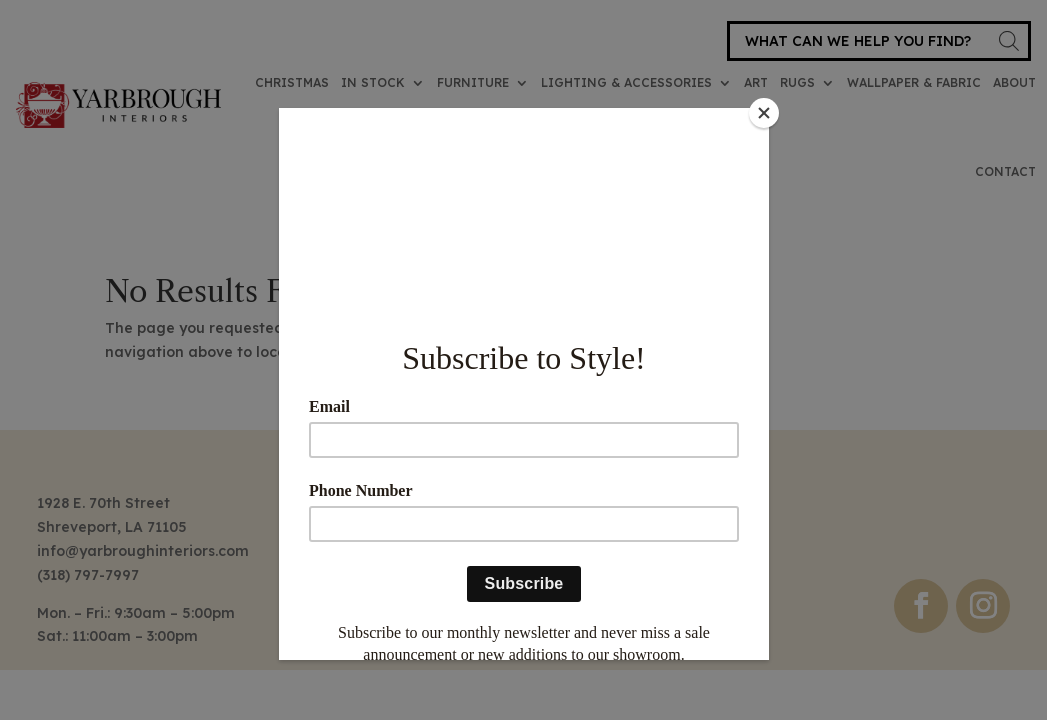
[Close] (764, 113)
